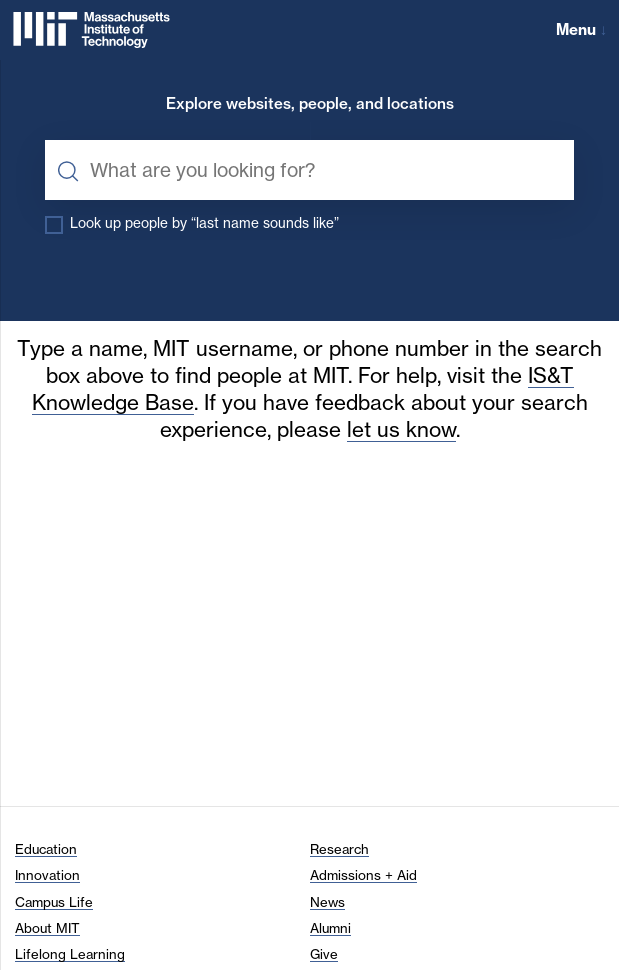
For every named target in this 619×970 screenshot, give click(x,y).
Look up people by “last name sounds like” (204, 223)
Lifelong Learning (70, 954)
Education (46, 849)
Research (339, 849)
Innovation (47, 875)
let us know (401, 429)
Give (324, 954)
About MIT (47, 928)
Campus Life (54, 902)
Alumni (330, 928)
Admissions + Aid (363, 875)
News (327, 902)
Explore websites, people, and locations (310, 104)
